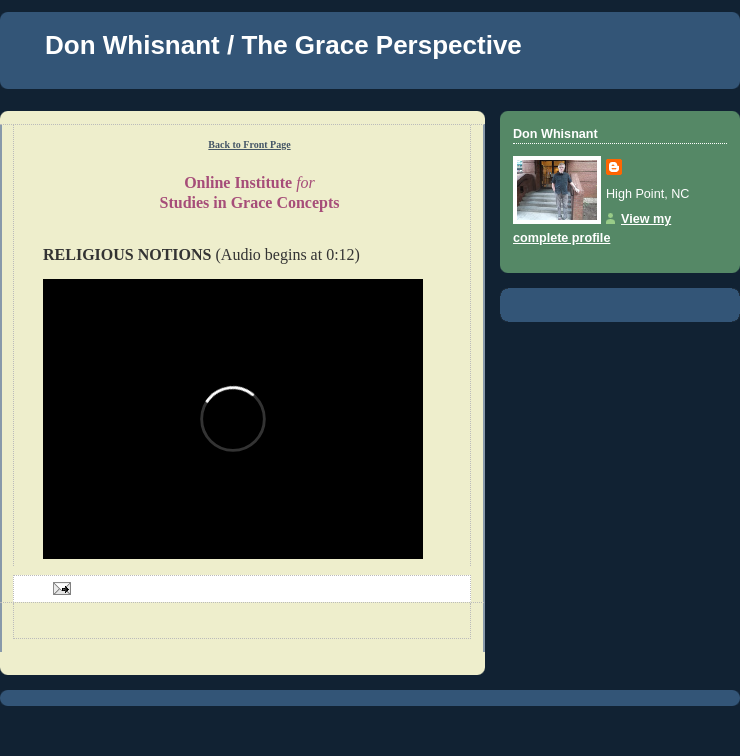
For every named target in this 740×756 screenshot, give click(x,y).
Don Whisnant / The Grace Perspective (283, 45)
